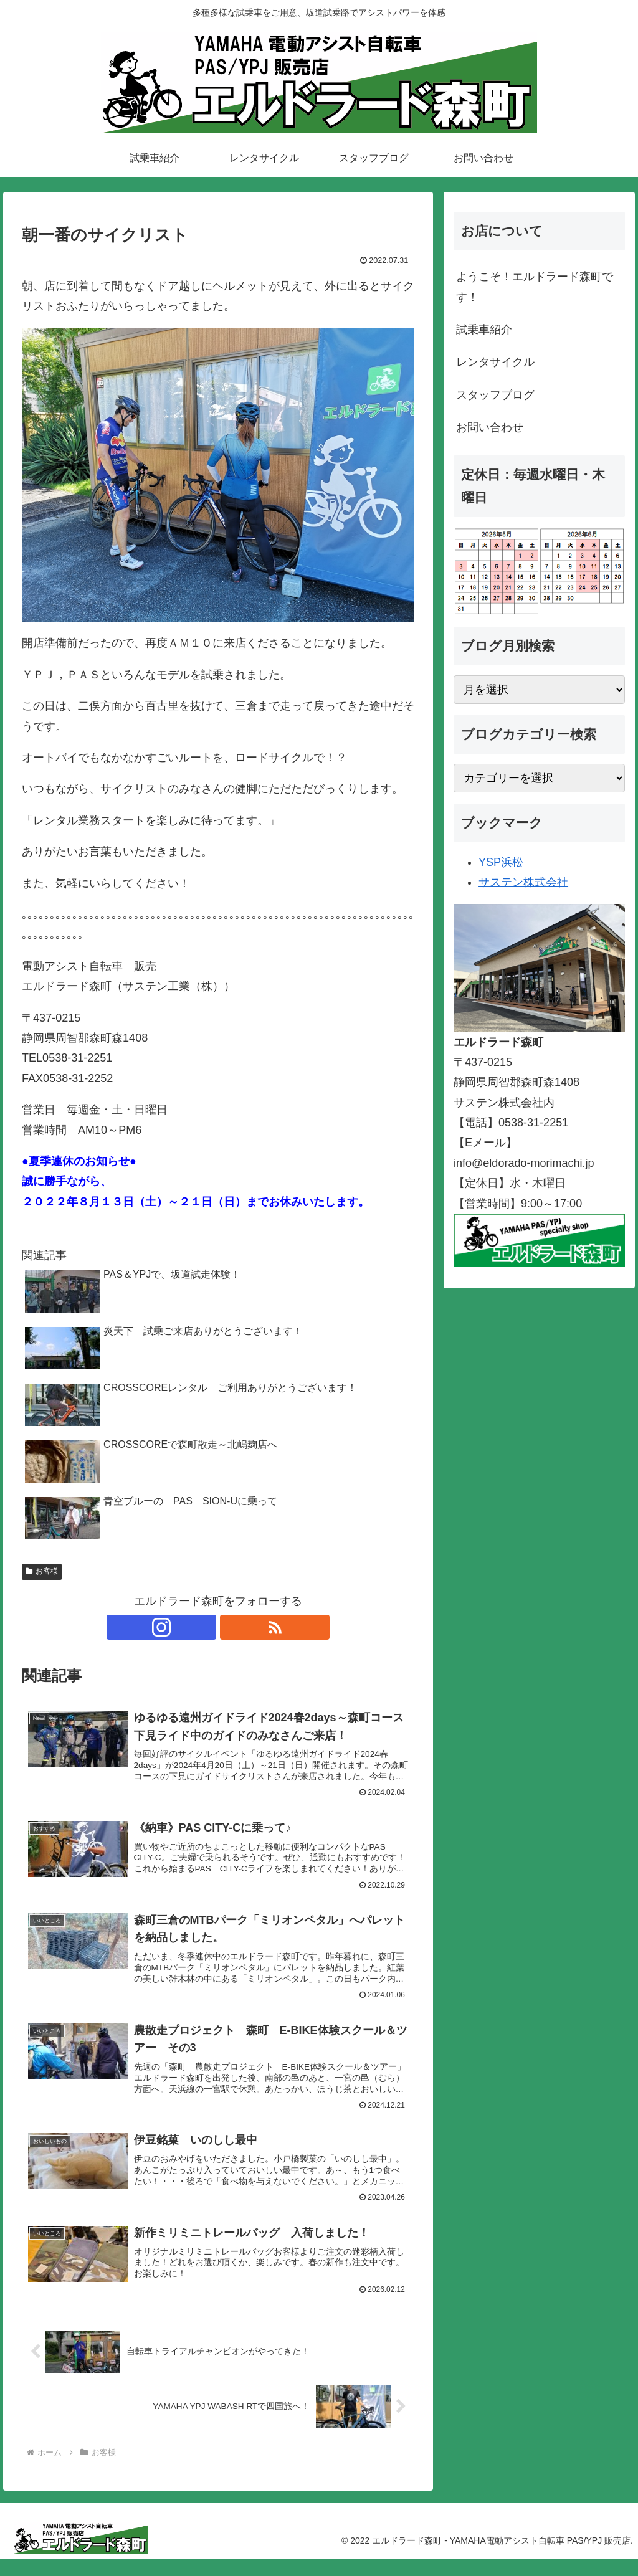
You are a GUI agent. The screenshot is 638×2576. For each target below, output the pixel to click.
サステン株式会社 (523, 882)
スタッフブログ (495, 395)
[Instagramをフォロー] (203, 1627)
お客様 (42, 1571)
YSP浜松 (500, 862)
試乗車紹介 (484, 329)
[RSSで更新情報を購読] (232, 1627)
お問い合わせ (489, 427)
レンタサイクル (495, 362)
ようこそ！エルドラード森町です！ (534, 286)
